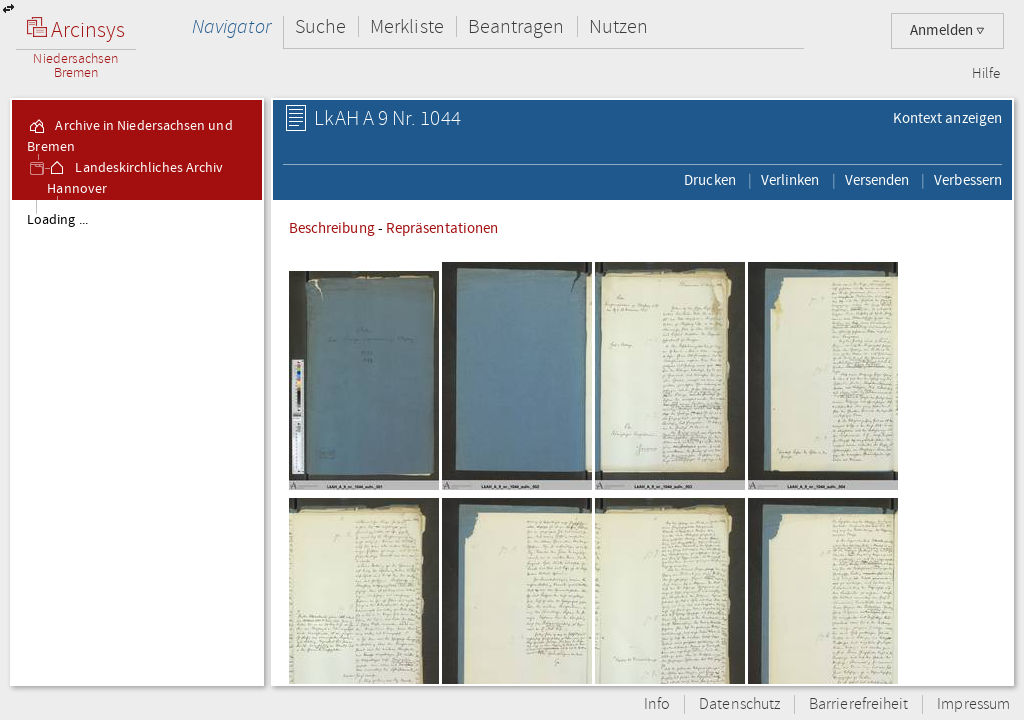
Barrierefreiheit (858, 704)
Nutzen (618, 26)
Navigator (231, 26)
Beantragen (516, 26)
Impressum (973, 704)
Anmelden (947, 30)
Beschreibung (332, 228)
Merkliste (407, 26)
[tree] (137, 442)
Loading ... (57, 220)
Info (657, 704)
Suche (320, 26)
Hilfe (986, 74)
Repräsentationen (442, 228)
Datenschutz (739, 704)
